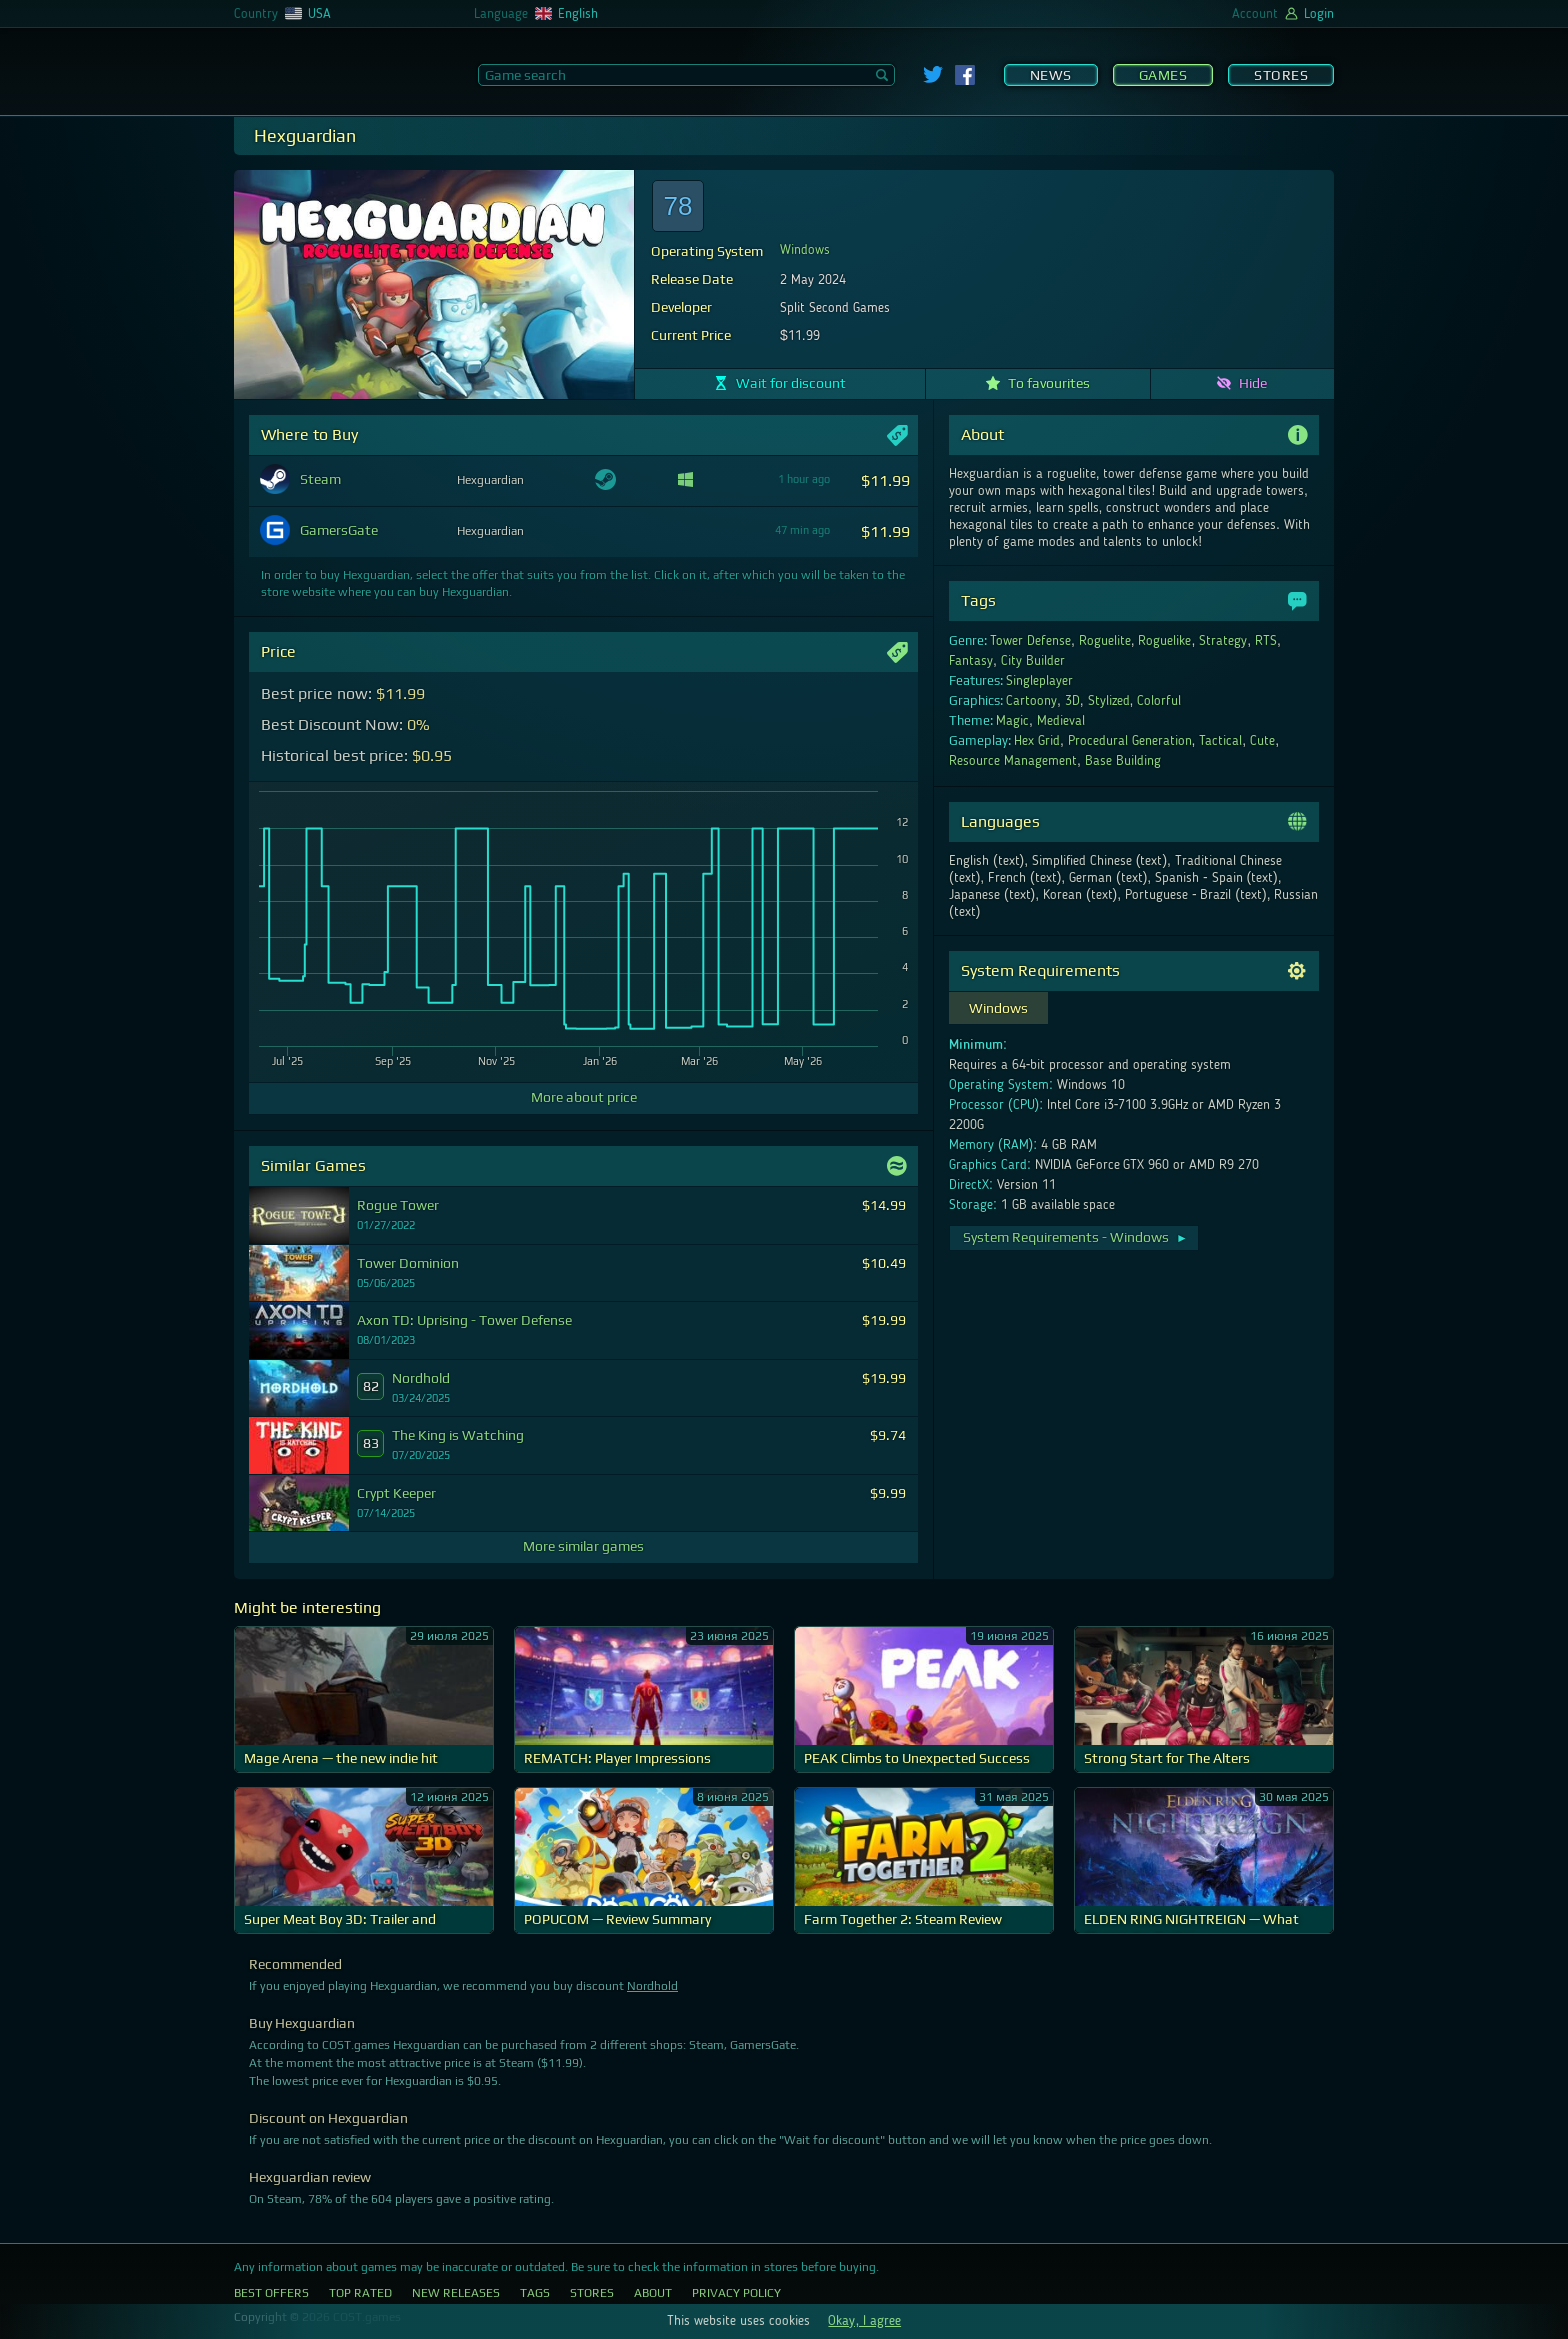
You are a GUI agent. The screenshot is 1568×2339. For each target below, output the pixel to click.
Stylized (1109, 701)
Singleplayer (1039, 681)
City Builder (1033, 661)
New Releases (456, 2293)
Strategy (1223, 641)
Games (1163, 75)
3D (1072, 701)
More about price (584, 1097)
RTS (1266, 641)
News (1051, 75)
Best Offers (271, 2293)
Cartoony (1031, 701)
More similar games (583, 1546)
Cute (1262, 741)
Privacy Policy (736, 2293)
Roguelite (1105, 641)
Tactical (1220, 741)
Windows (805, 250)
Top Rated (360, 2293)
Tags (535, 2293)
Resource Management (1013, 761)
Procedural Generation (1130, 741)
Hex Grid (1037, 741)
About (653, 2293)
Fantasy (971, 661)
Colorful (1159, 701)
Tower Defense (1030, 641)
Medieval (1061, 721)
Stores (1281, 75)
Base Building (1123, 761)
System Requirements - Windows (1075, 1237)
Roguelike (1164, 641)
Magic (1012, 721)
